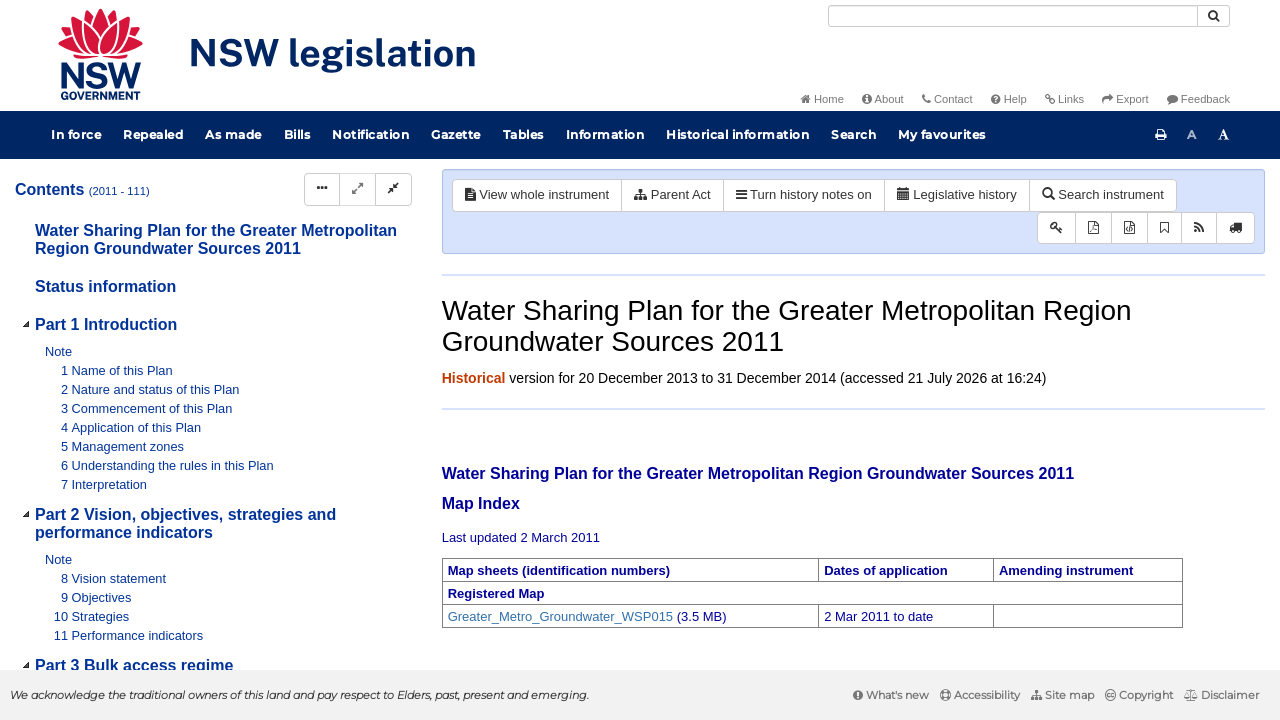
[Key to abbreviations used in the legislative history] (1056, 228)
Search (853, 134)
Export (1125, 99)
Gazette (456, 134)
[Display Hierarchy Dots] (322, 189)
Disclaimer (1221, 695)
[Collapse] (393, 189)
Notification (370, 134)
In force (76, 134)
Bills (297, 134)
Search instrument (1103, 194)
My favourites (942, 134)
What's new (891, 695)
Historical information (737, 134)
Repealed (153, 134)
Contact (947, 99)
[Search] (1013, 16)
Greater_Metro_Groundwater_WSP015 (560, 616)
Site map (1062, 695)
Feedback (1198, 99)
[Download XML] (1129, 228)
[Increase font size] (1224, 135)
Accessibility (980, 695)
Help (1009, 99)
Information (605, 134)
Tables (523, 134)
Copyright (1139, 695)
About (883, 99)
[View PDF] (1093, 228)
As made (233, 134)
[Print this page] (1161, 135)
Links (1064, 99)
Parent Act (672, 194)
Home (822, 99)
